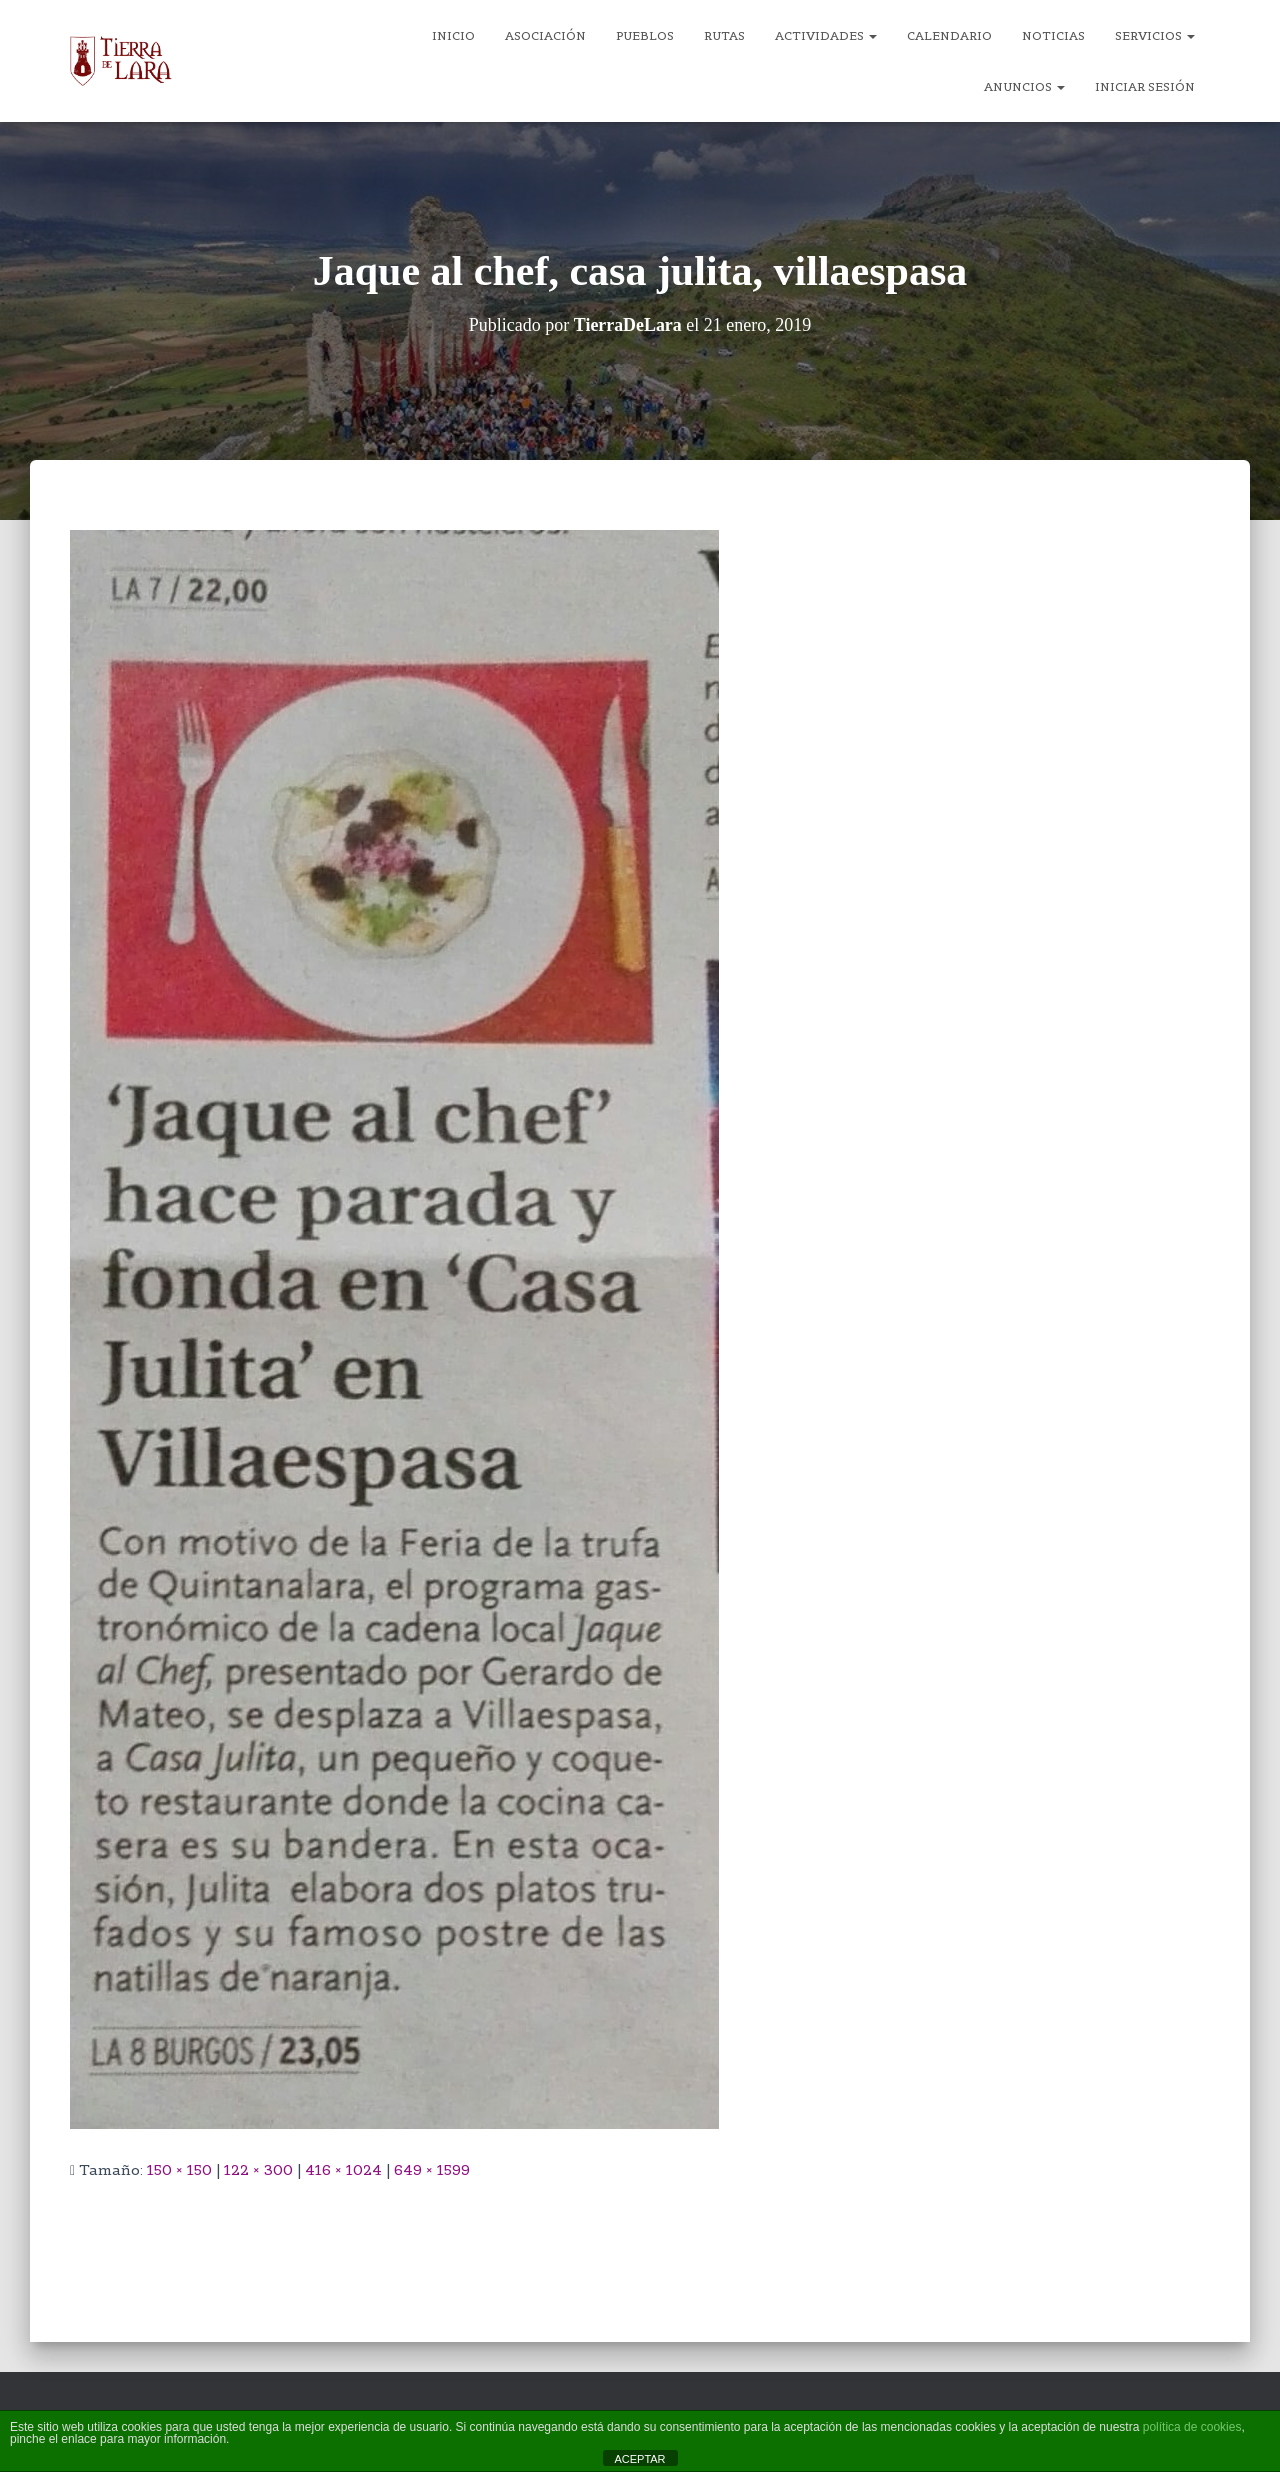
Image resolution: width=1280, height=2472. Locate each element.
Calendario (949, 35)
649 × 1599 (432, 2170)
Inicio (453, 35)
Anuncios (1024, 86)
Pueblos (645, 35)
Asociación (545, 35)
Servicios (1155, 35)
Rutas (724, 35)
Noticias (1053, 35)
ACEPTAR (639, 2459)
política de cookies (1192, 2427)
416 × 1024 (343, 2170)
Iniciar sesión (1145, 86)
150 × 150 (179, 2170)
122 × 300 (258, 2170)
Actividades (826, 35)
